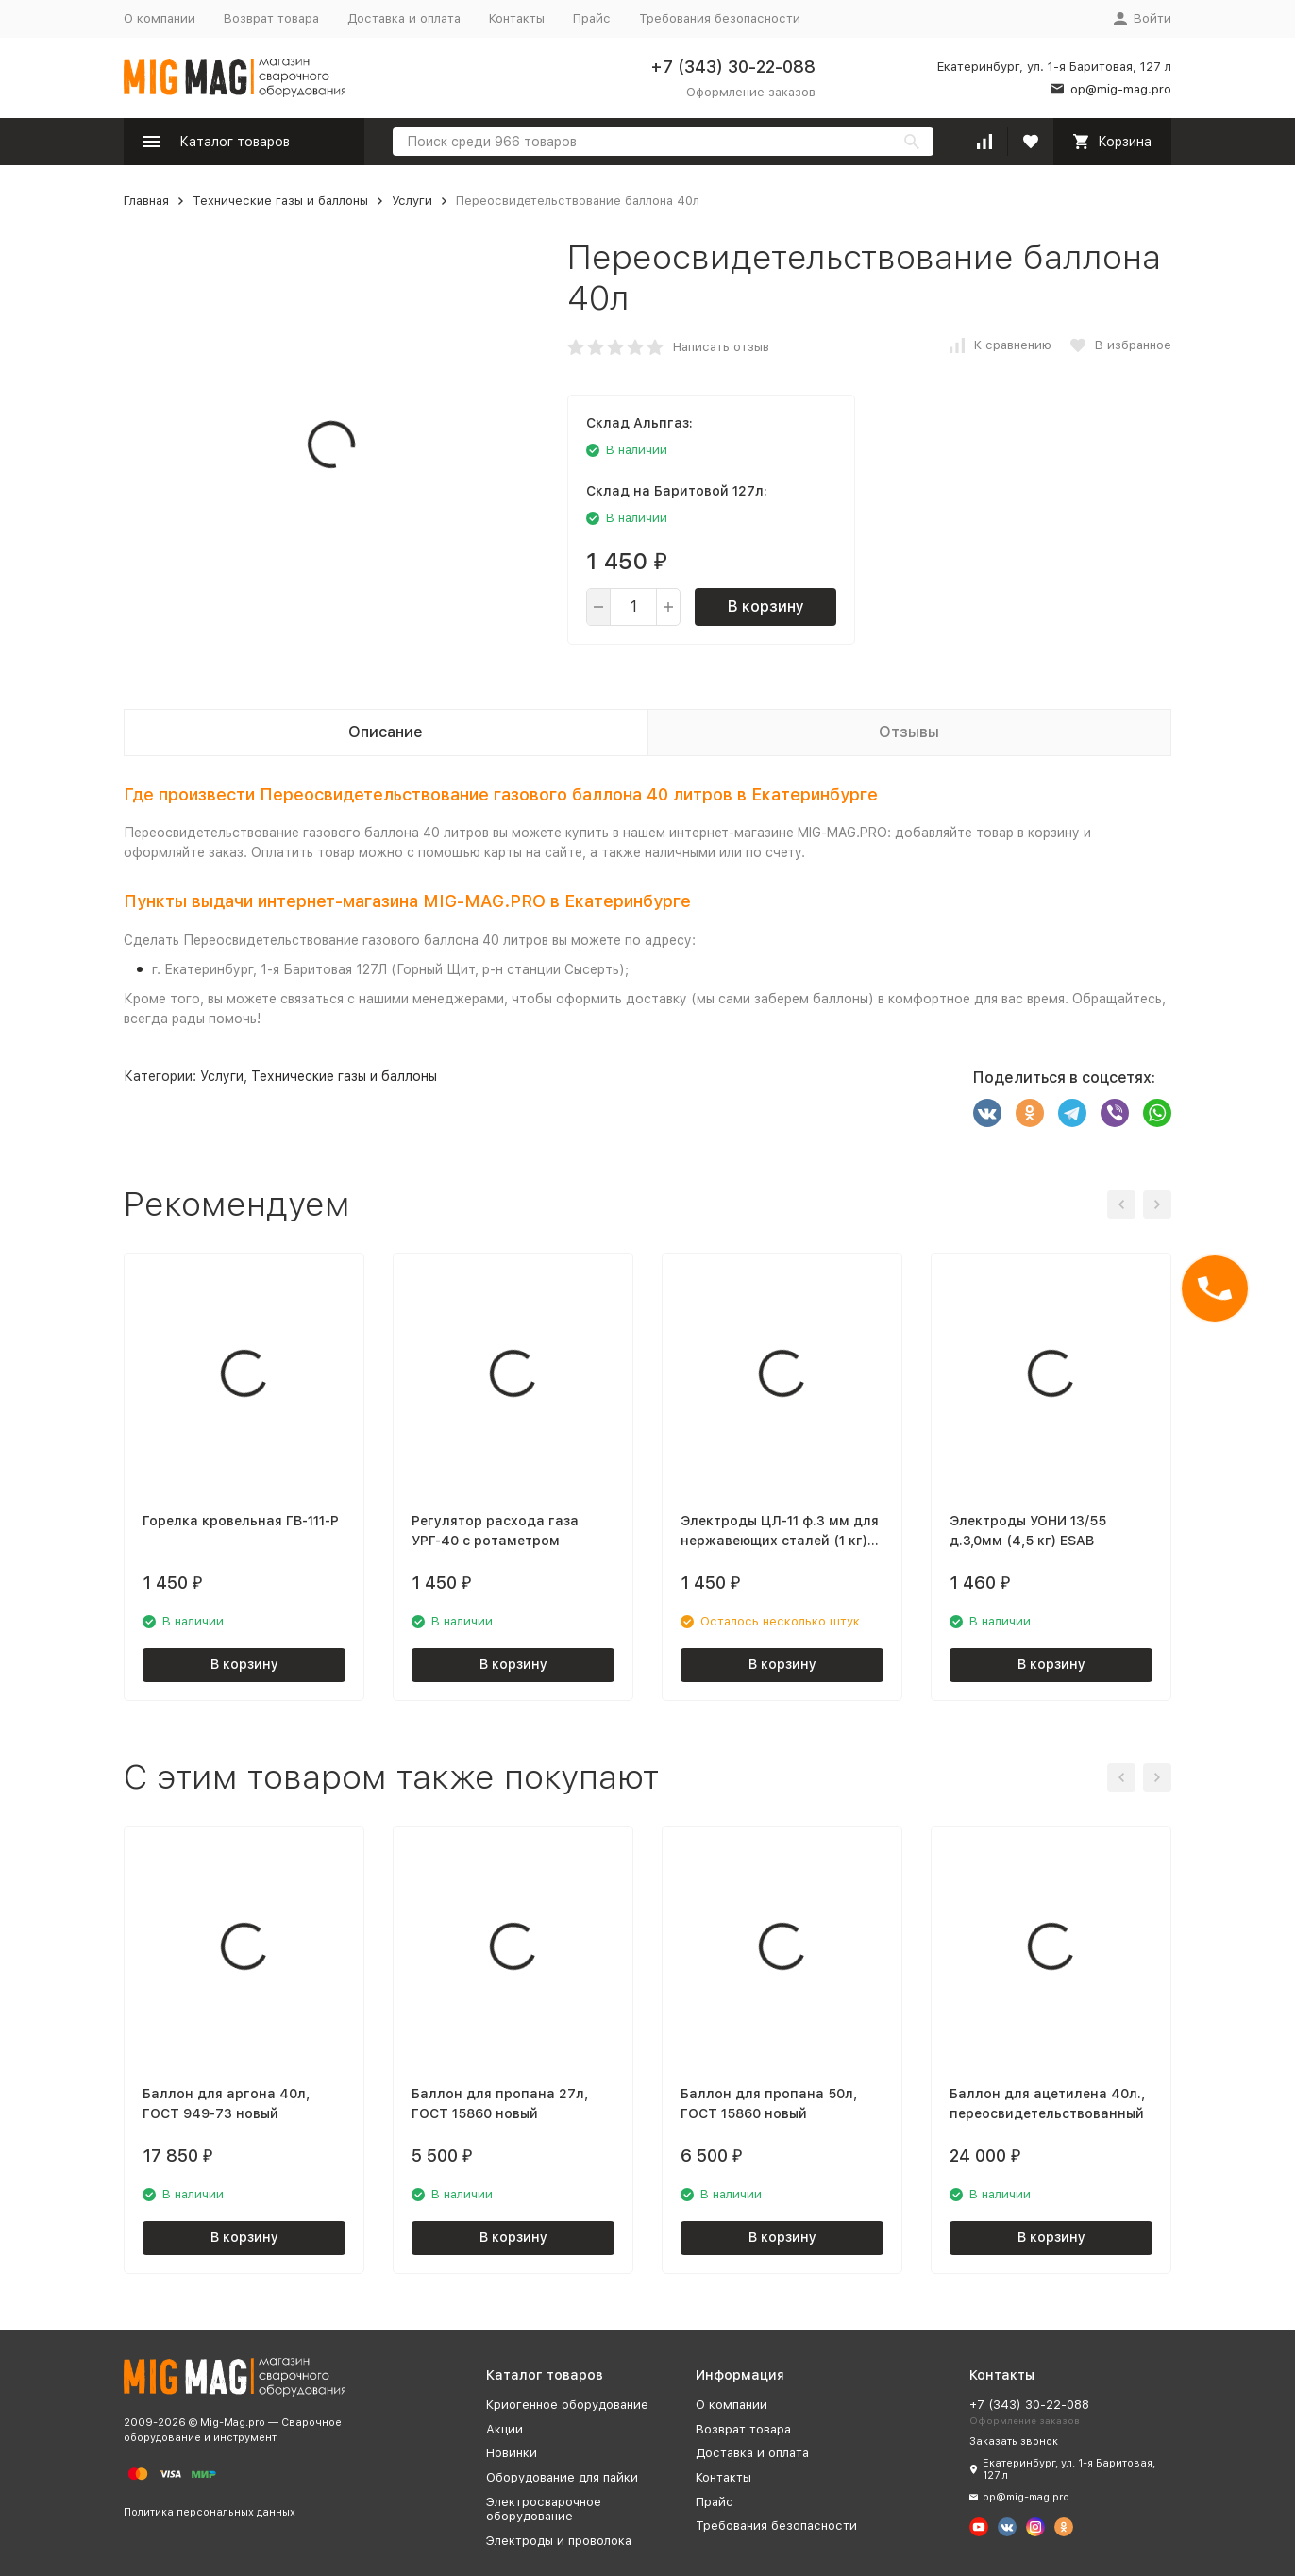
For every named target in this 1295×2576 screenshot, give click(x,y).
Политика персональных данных (209, 2512)
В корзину (766, 606)
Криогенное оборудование (567, 2405)
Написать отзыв (721, 347)
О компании (159, 18)
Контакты (517, 18)
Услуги (412, 201)
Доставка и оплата (404, 18)
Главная (146, 201)
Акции (504, 2429)
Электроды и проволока (558, 2541)
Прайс (592, 18)
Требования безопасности (719, 18)
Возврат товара (271, 18)
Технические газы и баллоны (280, 201)
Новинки (511, 2453)
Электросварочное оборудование (543, 2509)
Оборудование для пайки (562, 2477)
